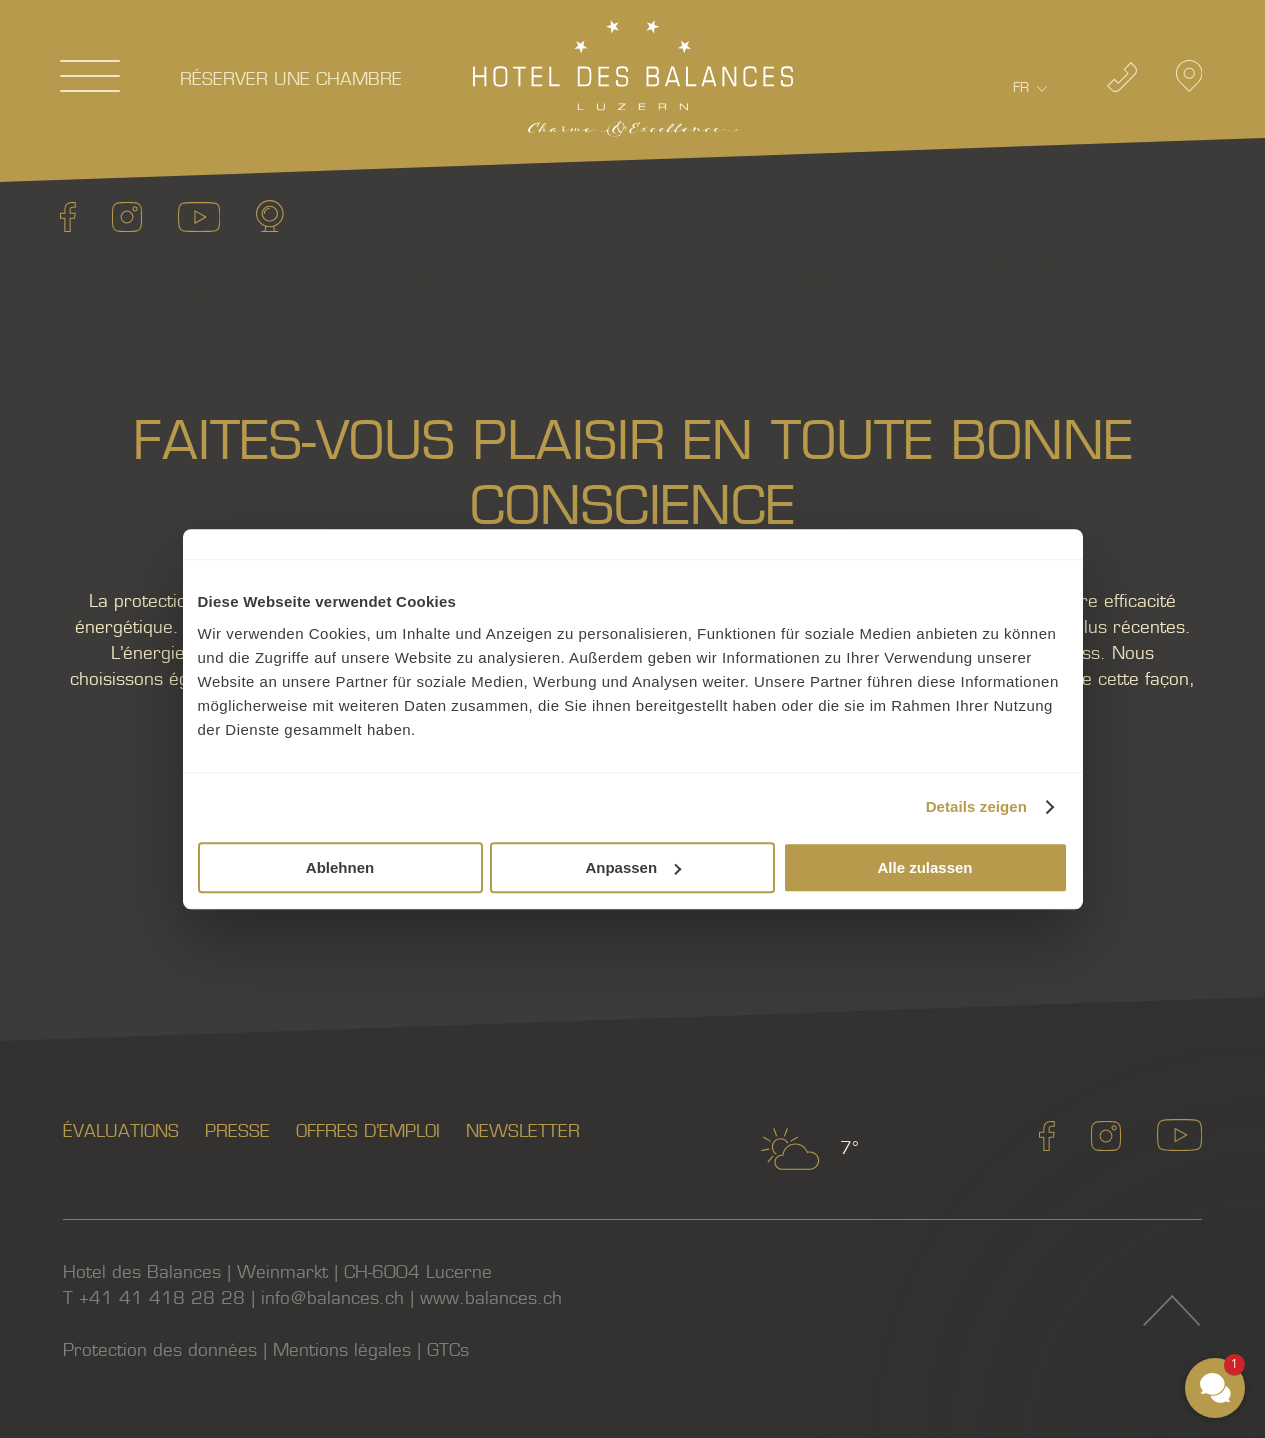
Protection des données (160, 1350)
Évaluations (121, 1131)
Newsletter (523, 1131)
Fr (1021, 87)
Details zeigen (976, 806)
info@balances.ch (332, 1298)
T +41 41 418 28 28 (154, 1298)
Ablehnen (340, 867)
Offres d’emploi (368, 1131)
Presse (237, 1131)
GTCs (448, 1350)
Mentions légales (342, 1350)
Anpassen (633, 867)
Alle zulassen (924, 867)
